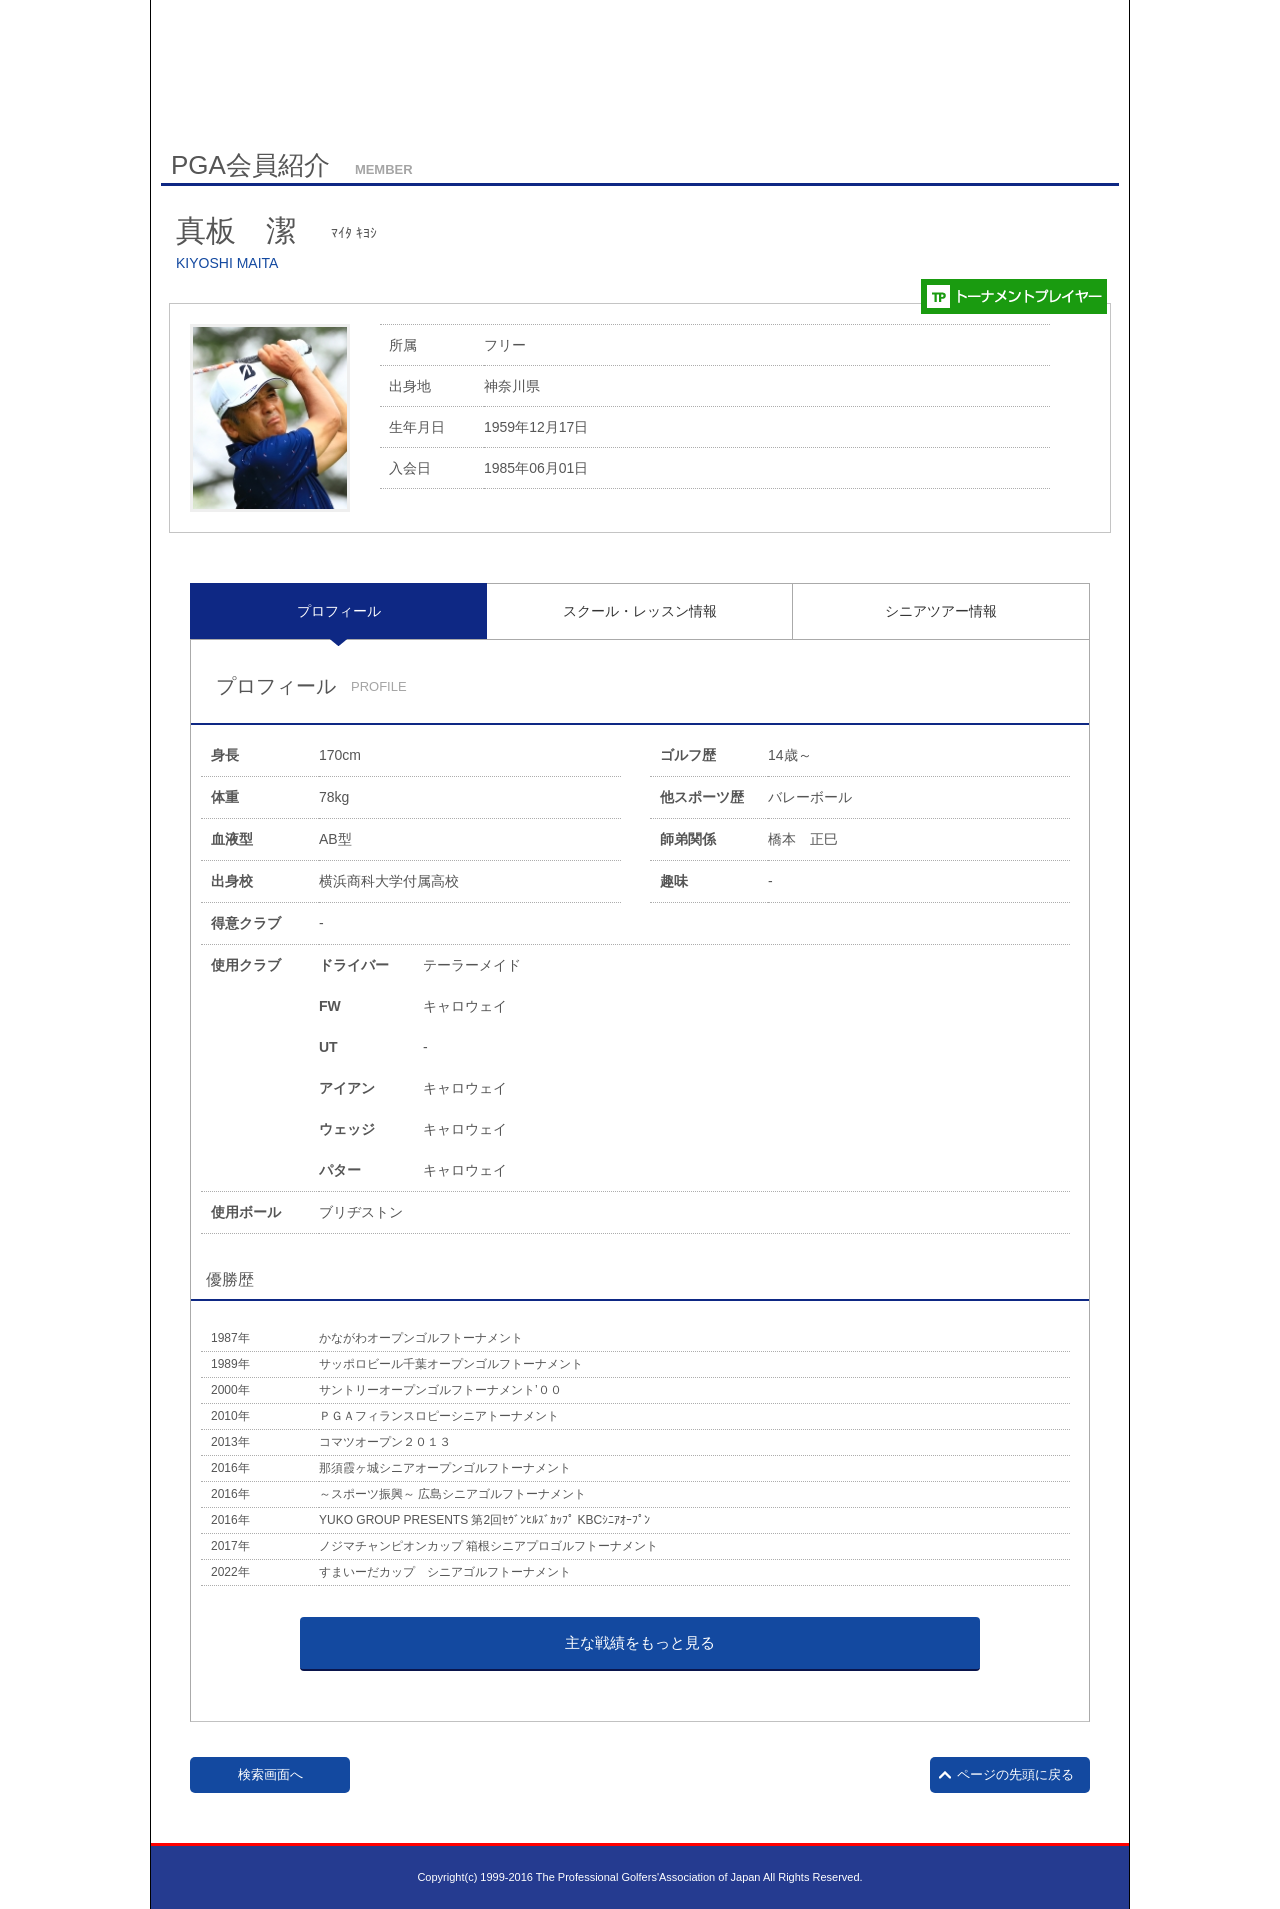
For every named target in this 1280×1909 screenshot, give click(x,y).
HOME (177, 97)
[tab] (338, 611)
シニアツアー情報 (941, 611)
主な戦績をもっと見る (640, 1642)
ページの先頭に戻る (1015, 1774)
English (324, 97)
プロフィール (339, 611)
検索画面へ (270, 1774)
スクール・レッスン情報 (640, 611)
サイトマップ (249, 98)
